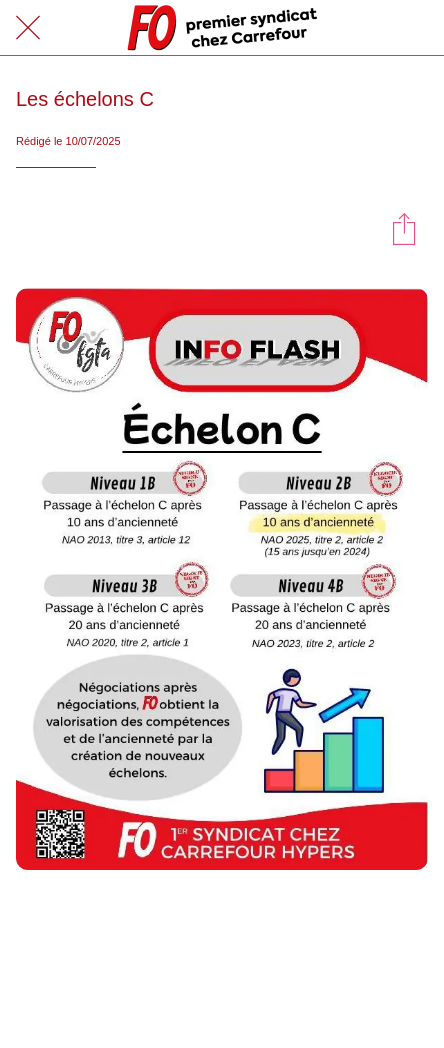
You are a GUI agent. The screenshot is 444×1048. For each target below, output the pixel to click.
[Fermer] (28, 28)
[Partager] (404, 228)
